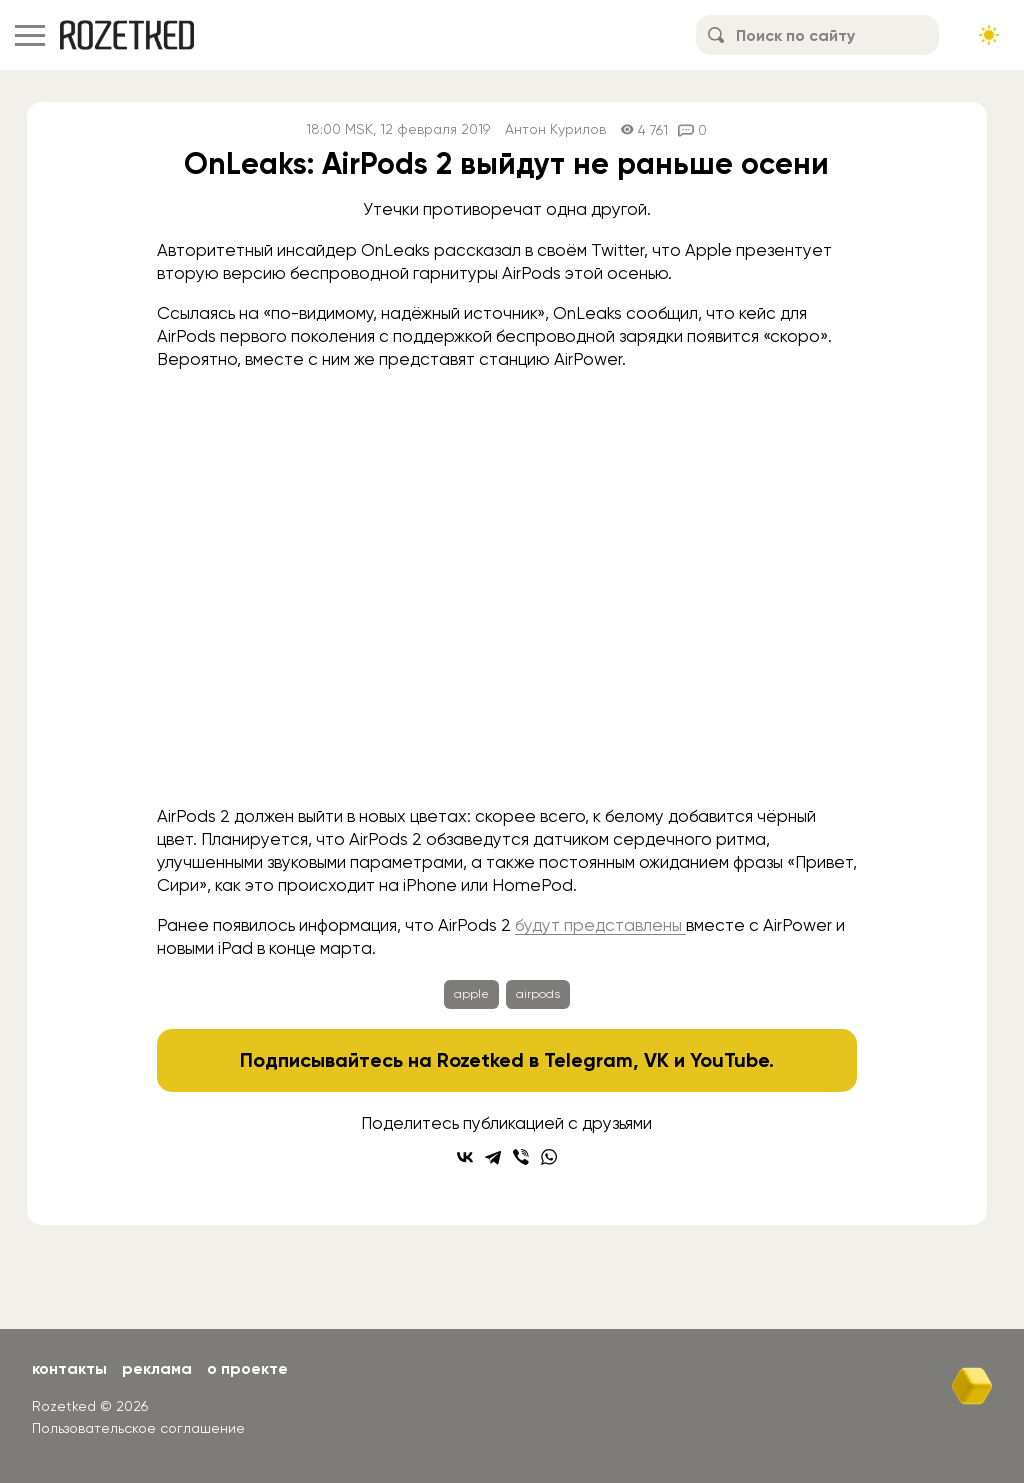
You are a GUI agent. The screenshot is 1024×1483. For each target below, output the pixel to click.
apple (471, 994)
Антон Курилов (555, 129)
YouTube (729, 1060)
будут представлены (600, 925)
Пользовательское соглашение (138, 1428)
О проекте (247, 1368)
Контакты (69, 1368)
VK (656, 1060)
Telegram (588, 1060)
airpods (538, 994)
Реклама (157, 1368)
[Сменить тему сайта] (989, 35)
